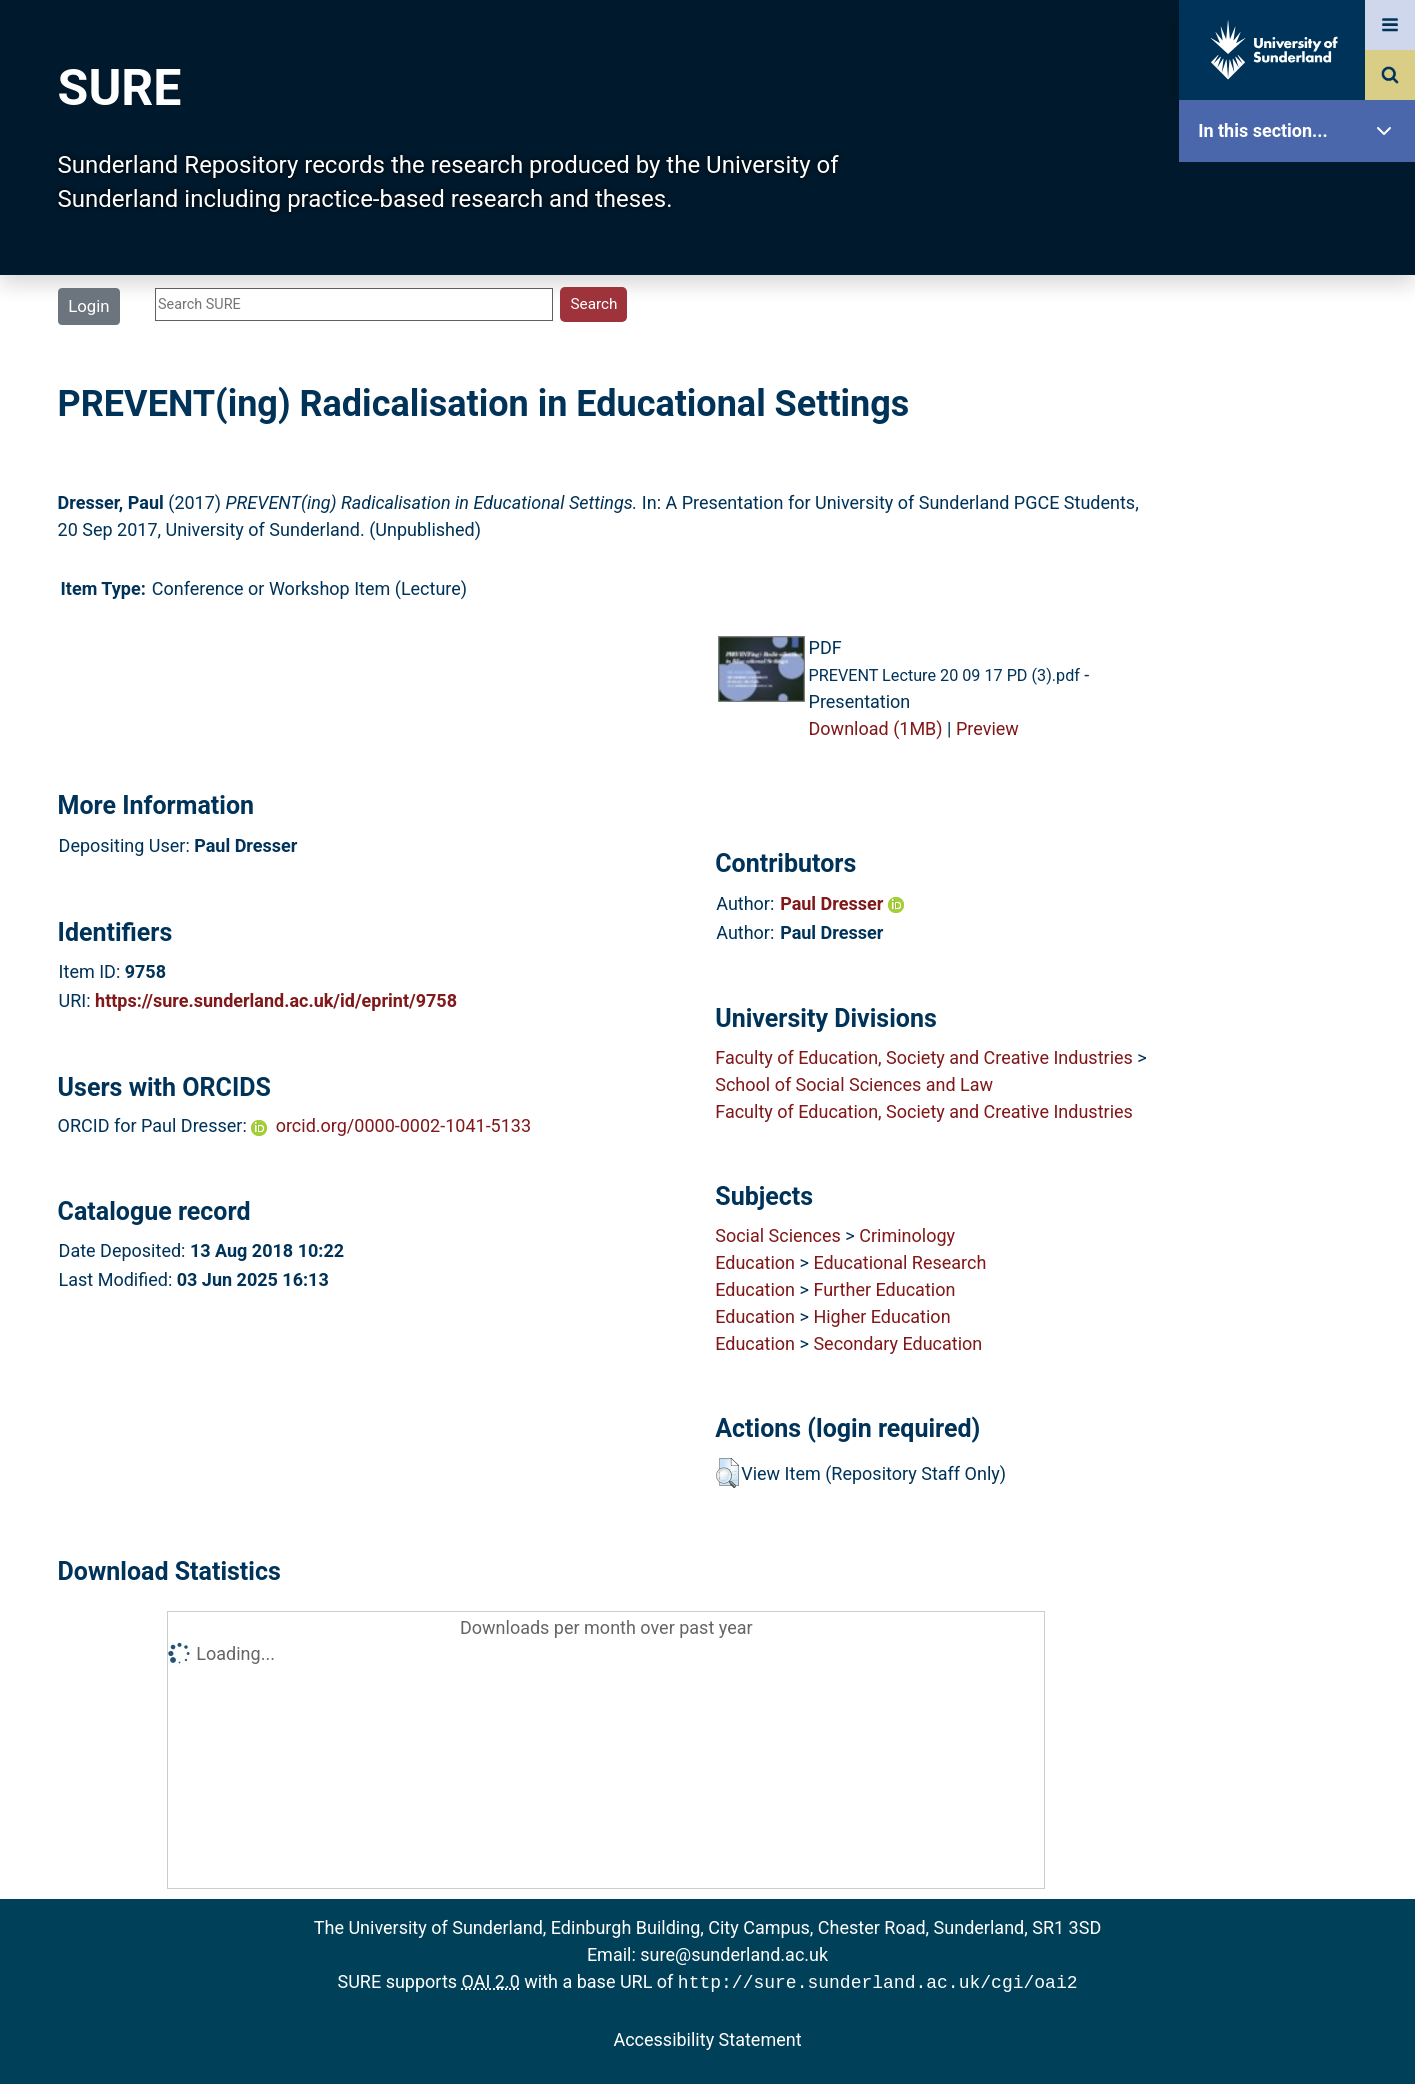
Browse (1302, 384)
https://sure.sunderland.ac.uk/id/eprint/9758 (276, 1000)
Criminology (907, 1235)
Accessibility (1302, 764)
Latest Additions (1302, 510)
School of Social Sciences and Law (854, 1084)
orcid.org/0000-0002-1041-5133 (403, 1125)
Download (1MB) (876, 728)
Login (88, 306)
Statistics (1302, 574)
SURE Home (1302, 194)
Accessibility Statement (707, 2037)
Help (1302, 701)
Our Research (1302, 257)
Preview (987, 728)
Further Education (884, 1289)
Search (1302, 447)
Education (755, 1262)
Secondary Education (897, 1343)
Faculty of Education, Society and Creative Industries (924, 1057)
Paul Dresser (842, 903)
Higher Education (881, 1316)
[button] (727, 1473)
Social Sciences (778, 1235)
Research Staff (1302, 637)
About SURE (1302, 320)
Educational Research (899, 1262)
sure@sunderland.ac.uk (734, 1954)
